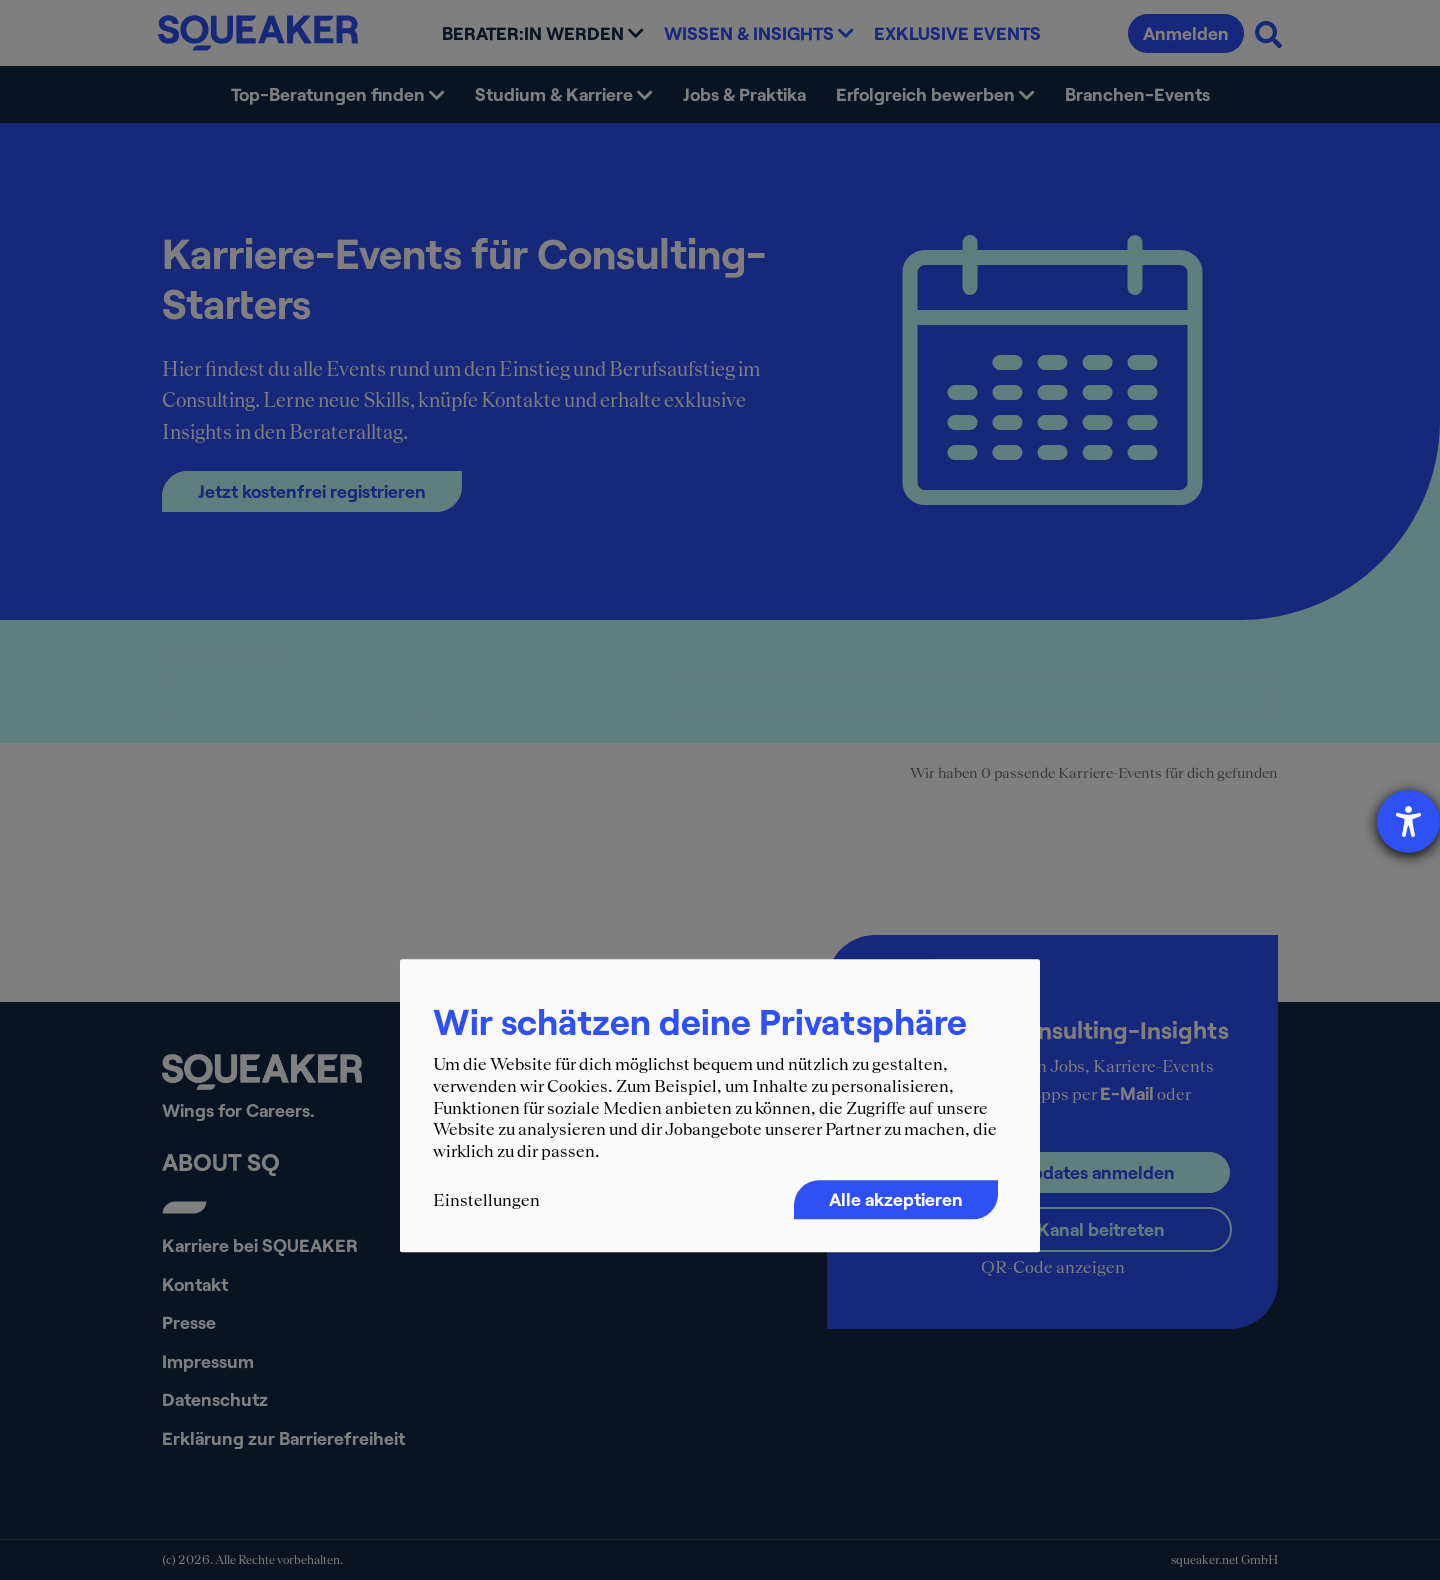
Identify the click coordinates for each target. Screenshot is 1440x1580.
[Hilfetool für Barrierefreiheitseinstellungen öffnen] (1408, 821)
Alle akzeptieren (896, 1200)
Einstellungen (486, 1201)
